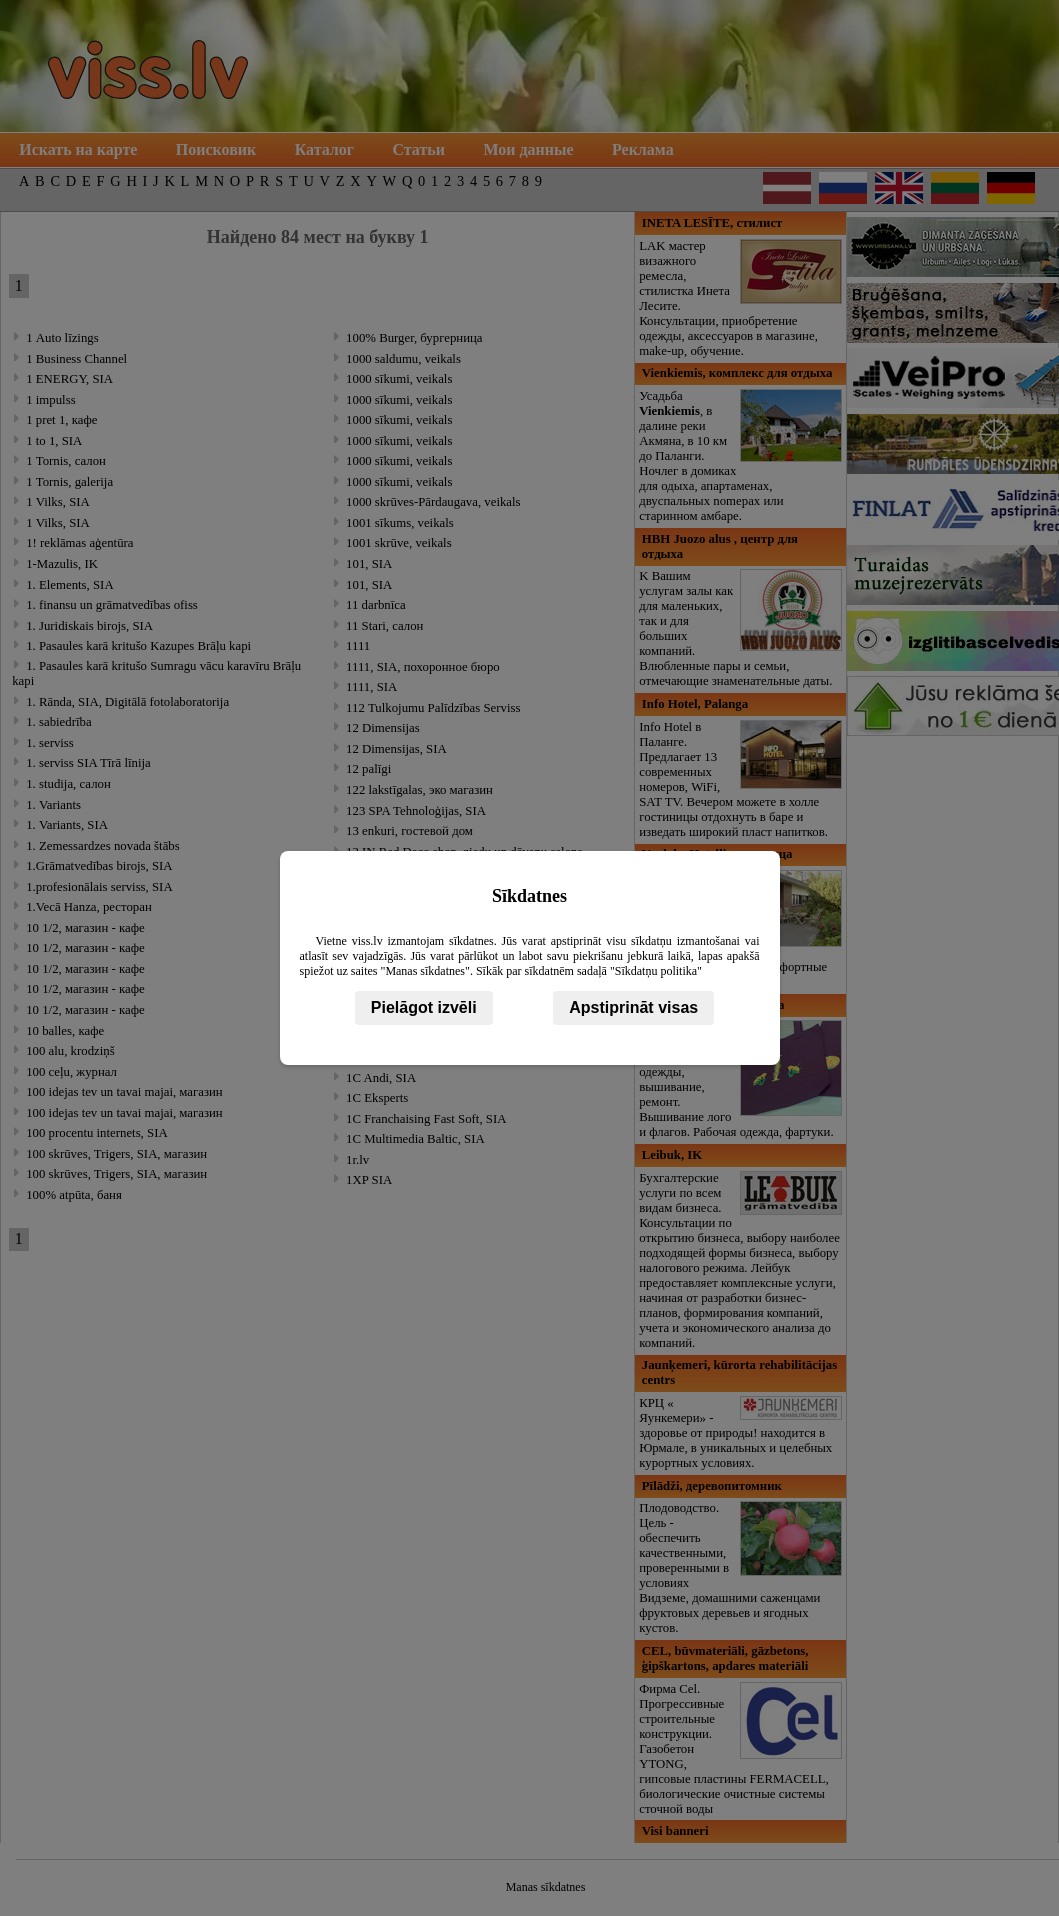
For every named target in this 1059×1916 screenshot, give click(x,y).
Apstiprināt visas (633, 1007)
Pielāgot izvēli (424, 1007)
